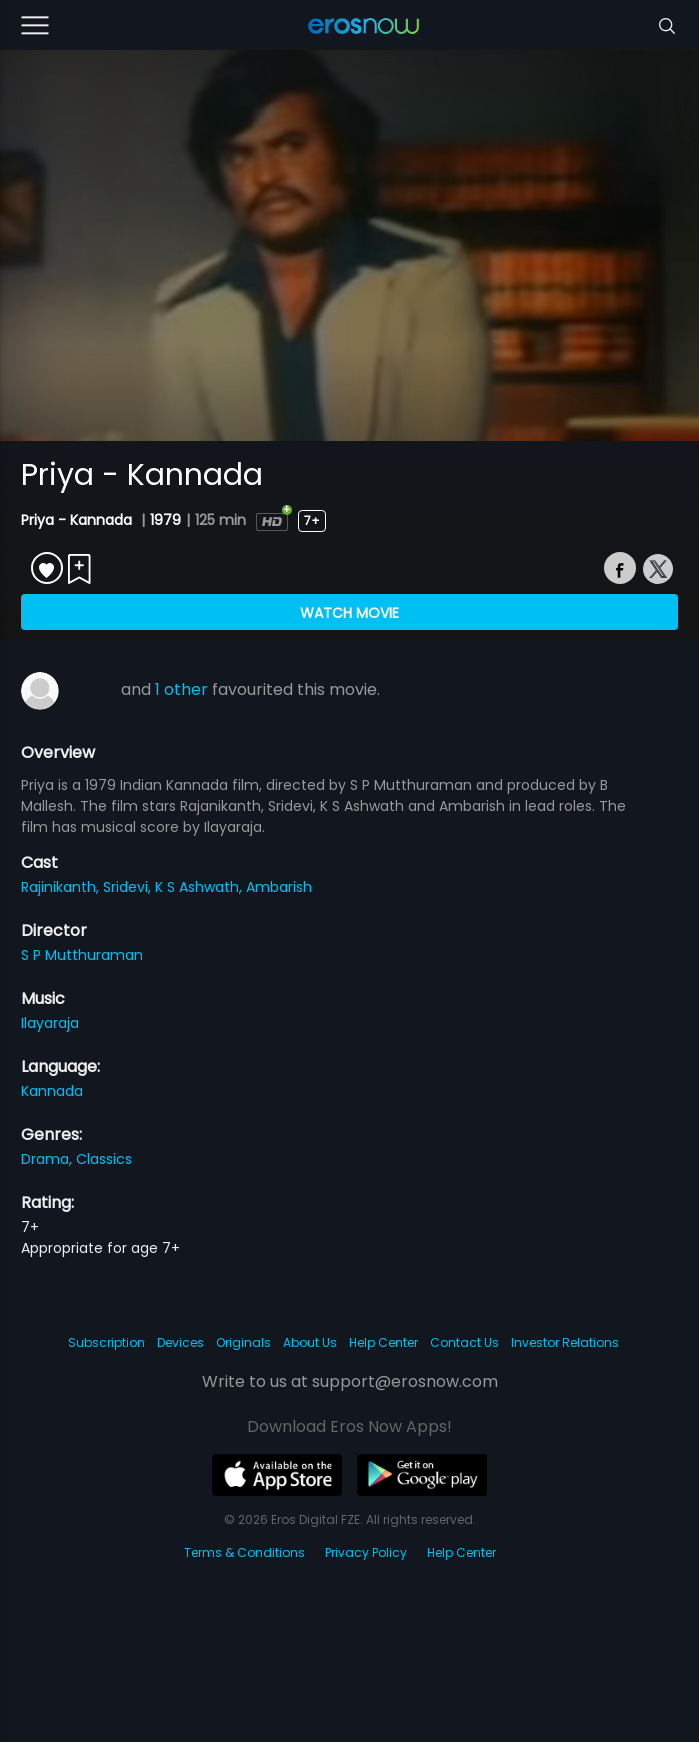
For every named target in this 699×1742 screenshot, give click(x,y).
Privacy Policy (366, 1552)
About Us (310, 1342)
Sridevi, (129, 887)
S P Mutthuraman (82, 955)
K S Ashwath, (200, 887)
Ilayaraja (50, 1023)
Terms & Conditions (244, 1552)
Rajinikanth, (62, 887)
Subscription (106, 1342)
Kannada (52, 1091)
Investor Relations (565, 1342)
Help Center (383, 1342)
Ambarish (279, 887)
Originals (243, 1342)
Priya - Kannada (78, 520)
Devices (180, 1342)
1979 (165, 520)
